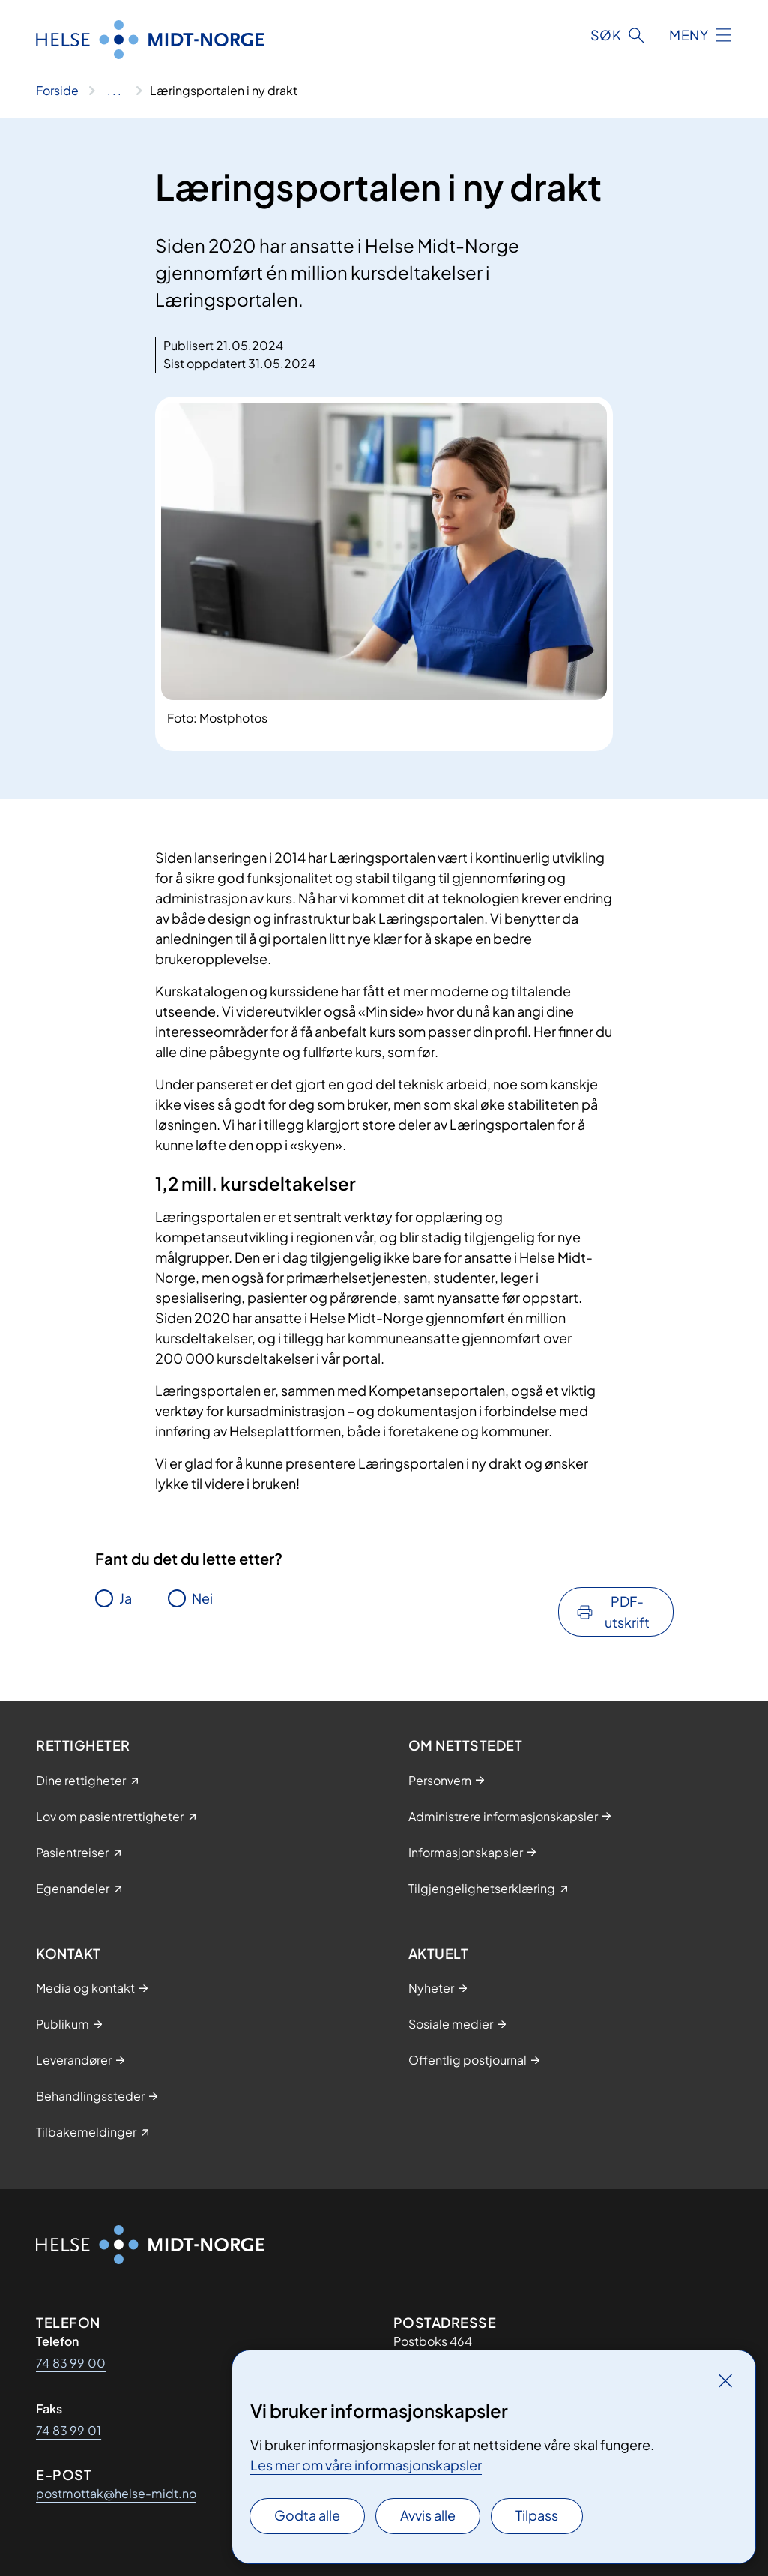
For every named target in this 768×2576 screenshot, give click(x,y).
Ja (125, 1598)
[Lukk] (725, 2380)
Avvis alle (428, 2515)
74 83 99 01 (68, 2430)
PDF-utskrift (627, 1611)
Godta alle (307, 2515)
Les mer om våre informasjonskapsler (366, 2464)
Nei (202, 1598)
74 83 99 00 (71, 2363)
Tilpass (536, 2515)
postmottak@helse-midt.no (116, 2493)
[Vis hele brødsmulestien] (114, 90)
